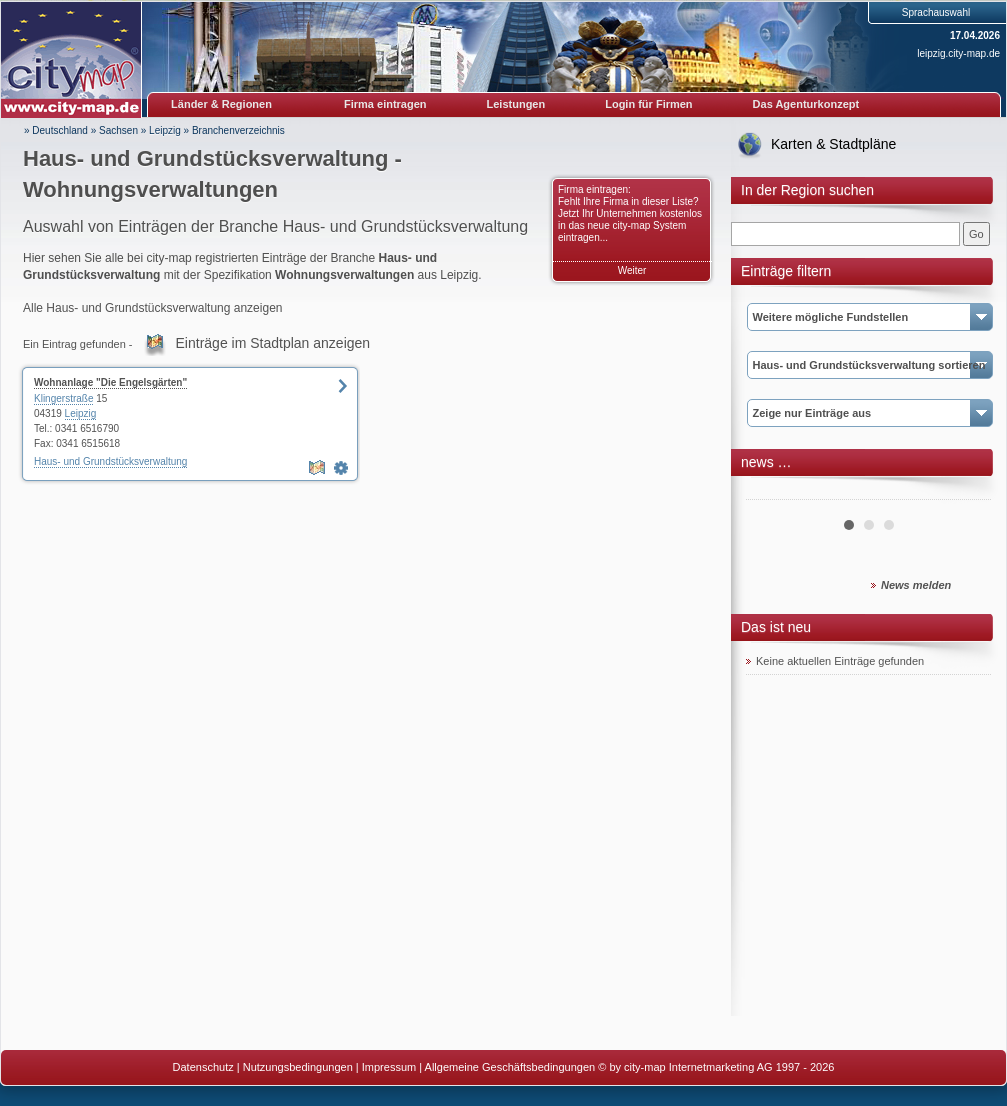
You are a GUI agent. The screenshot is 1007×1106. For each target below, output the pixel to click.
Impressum (389, 1067)
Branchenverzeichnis (238, 130)
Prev (772, 492)
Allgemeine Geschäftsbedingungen (510, 1067)
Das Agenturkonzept (806, 104)
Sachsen (118, 130)
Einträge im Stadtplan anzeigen (273, 343)
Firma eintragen (385, 104)
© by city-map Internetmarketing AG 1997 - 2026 (716, 1067)
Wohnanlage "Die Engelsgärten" (110, 382)
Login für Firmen (648, 104)
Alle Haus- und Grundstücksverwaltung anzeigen (152, 308)
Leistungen (516, 104)
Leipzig (165, 130)
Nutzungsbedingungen (298, 1067)
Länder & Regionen (221, 104)
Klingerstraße (63, 398)
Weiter (632, 270)
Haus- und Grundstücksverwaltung (110, 461)
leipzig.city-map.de (958, 53)
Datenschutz (203, 1067)
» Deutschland (56, 130)
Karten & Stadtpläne (833, 144)
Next (965, 492)
